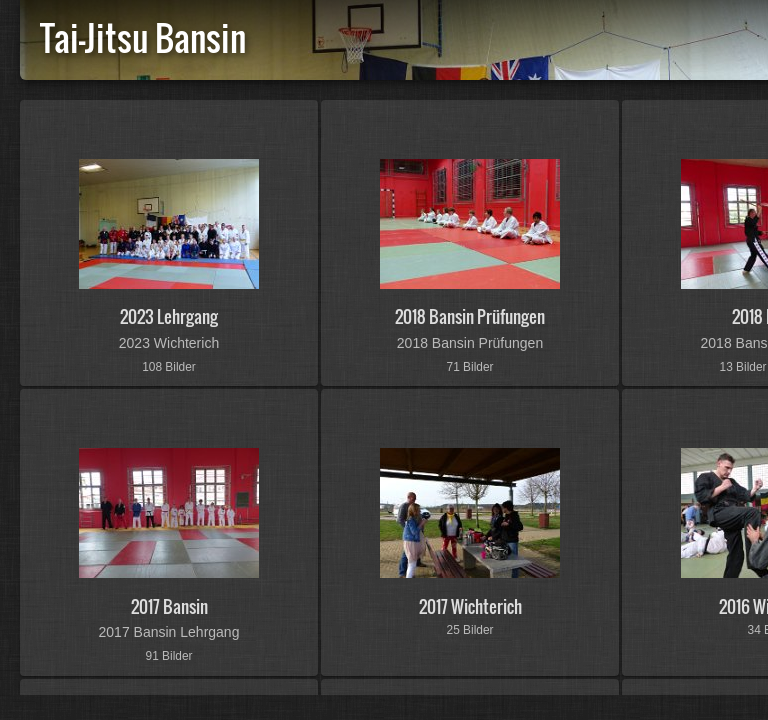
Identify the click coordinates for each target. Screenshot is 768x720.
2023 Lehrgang (169, 316)
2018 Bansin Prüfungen (470, 316)
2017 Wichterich (470, 606)
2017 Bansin (169, 606)
